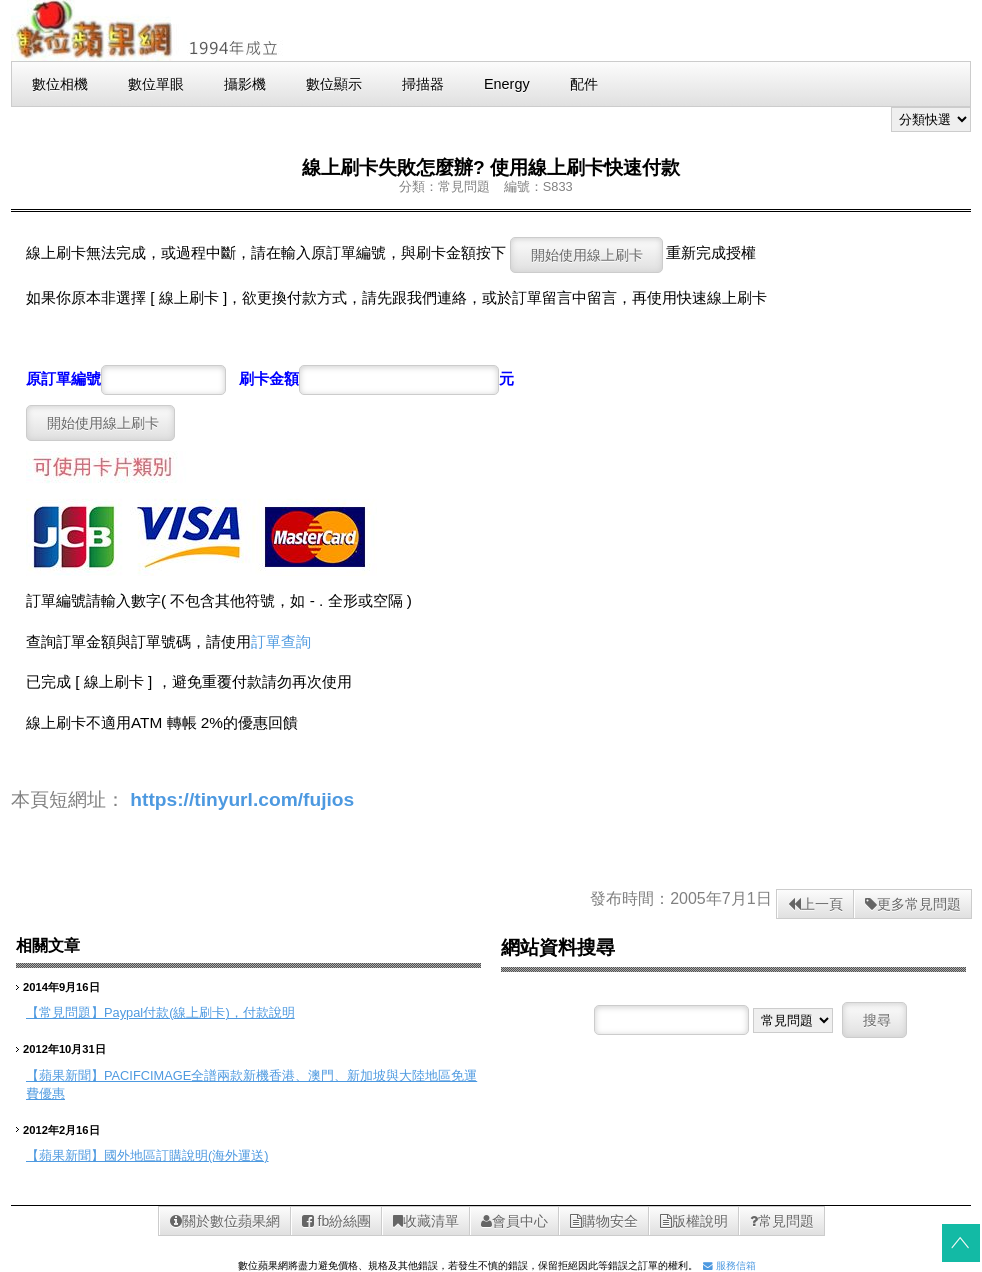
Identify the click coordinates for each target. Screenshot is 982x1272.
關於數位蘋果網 (225, 1221)
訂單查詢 (281, 641)
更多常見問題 (913, 904)
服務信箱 (729, 1265)
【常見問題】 (65, 1012)
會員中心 (514, 1221)
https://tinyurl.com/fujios (242, 799)
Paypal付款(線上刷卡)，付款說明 (199, 1012)
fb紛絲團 (337, 1221)
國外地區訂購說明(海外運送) (186, 1155)
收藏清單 (426, 1221)
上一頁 (815, 904)
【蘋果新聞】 (65, 1075)
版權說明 (694, 1221)
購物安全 (604, 1221)
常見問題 (782, 1221)
